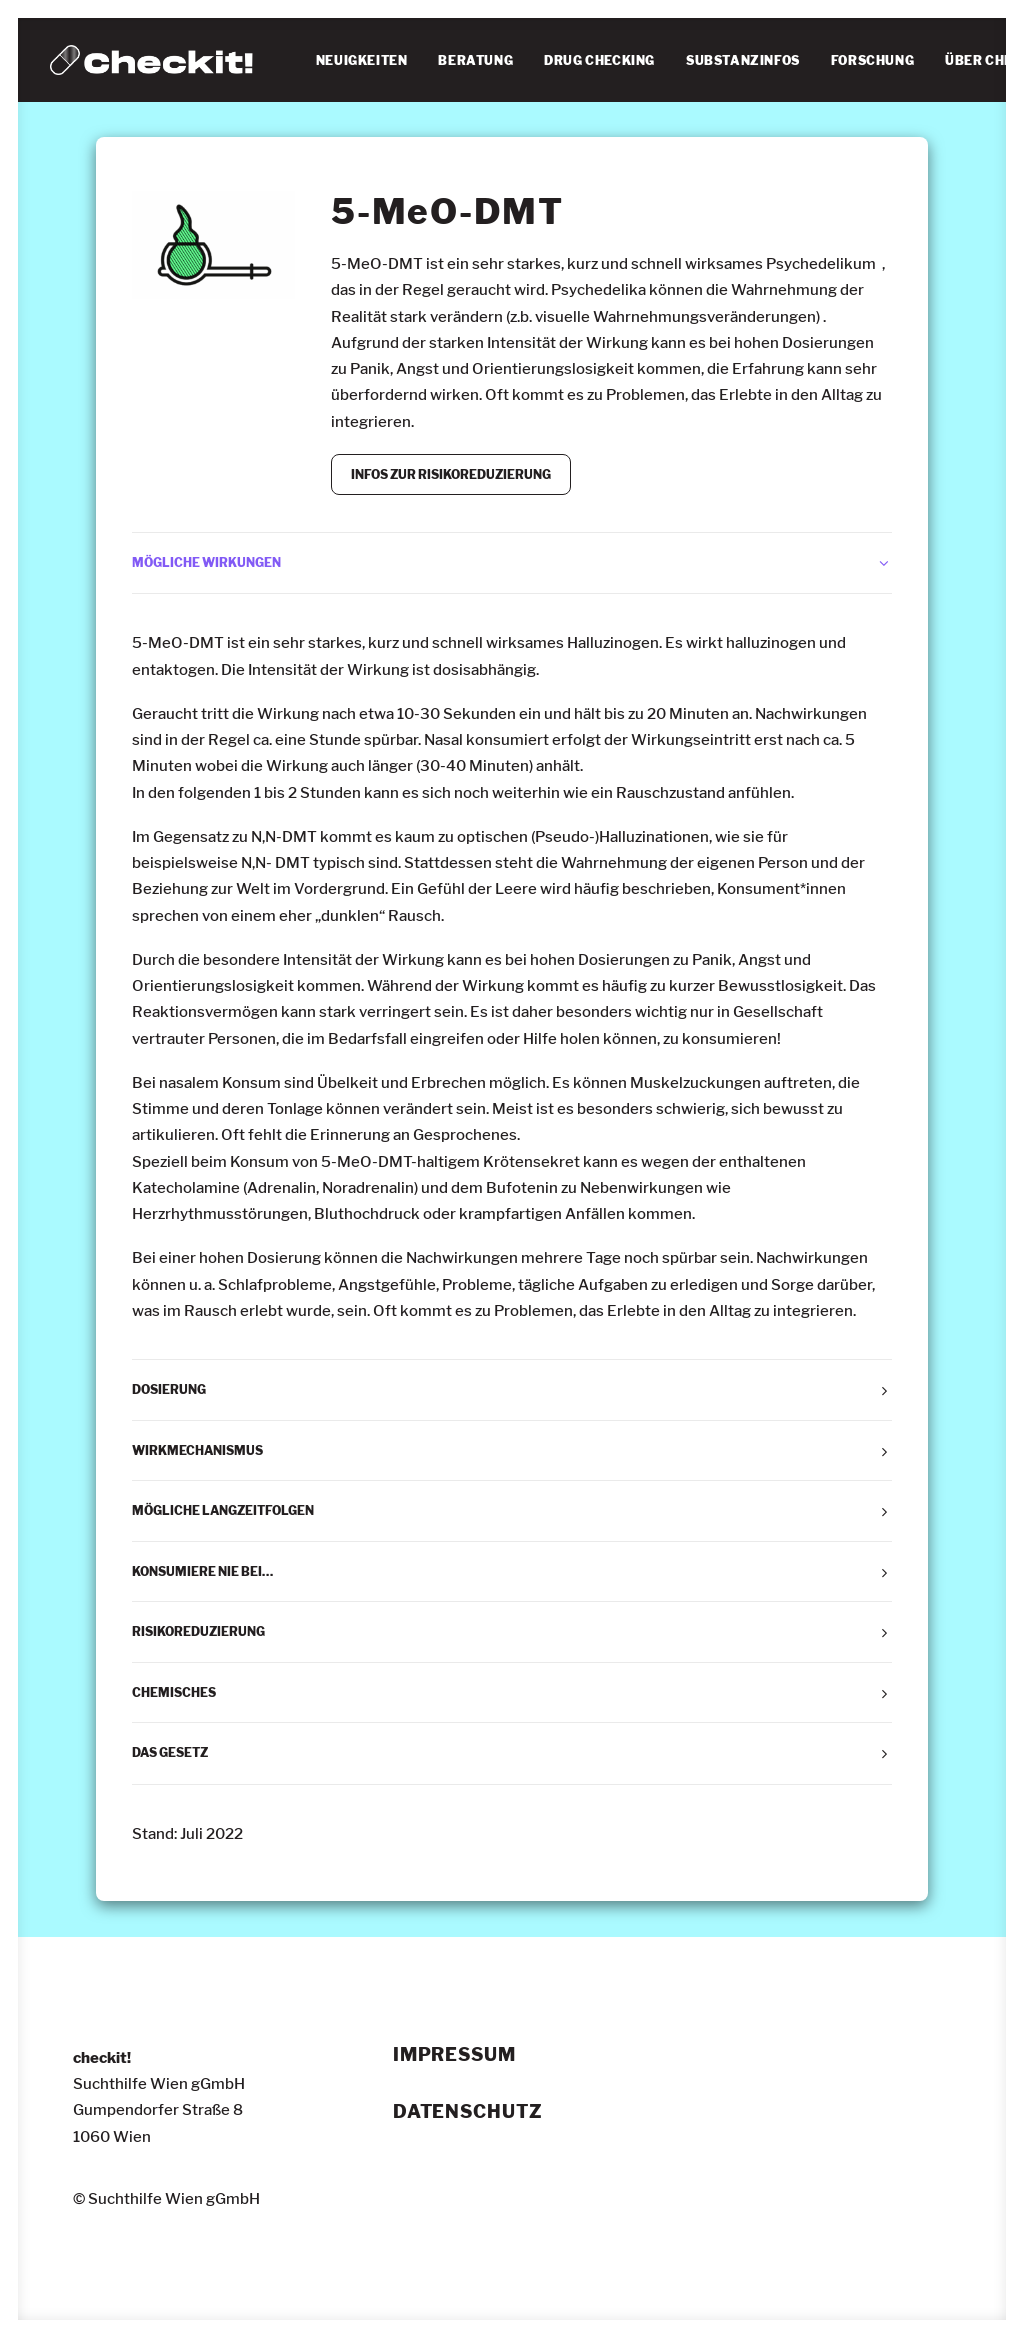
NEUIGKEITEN (362, 60)
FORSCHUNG (872, 60)
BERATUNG (475, 60)
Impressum (454, 2055)
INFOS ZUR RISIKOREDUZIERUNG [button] (451, 474)
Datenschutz (468, 2112)
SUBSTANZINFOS (743, 60)
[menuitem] (362, 61)
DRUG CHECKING (599, 60)
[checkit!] (151, 60)
